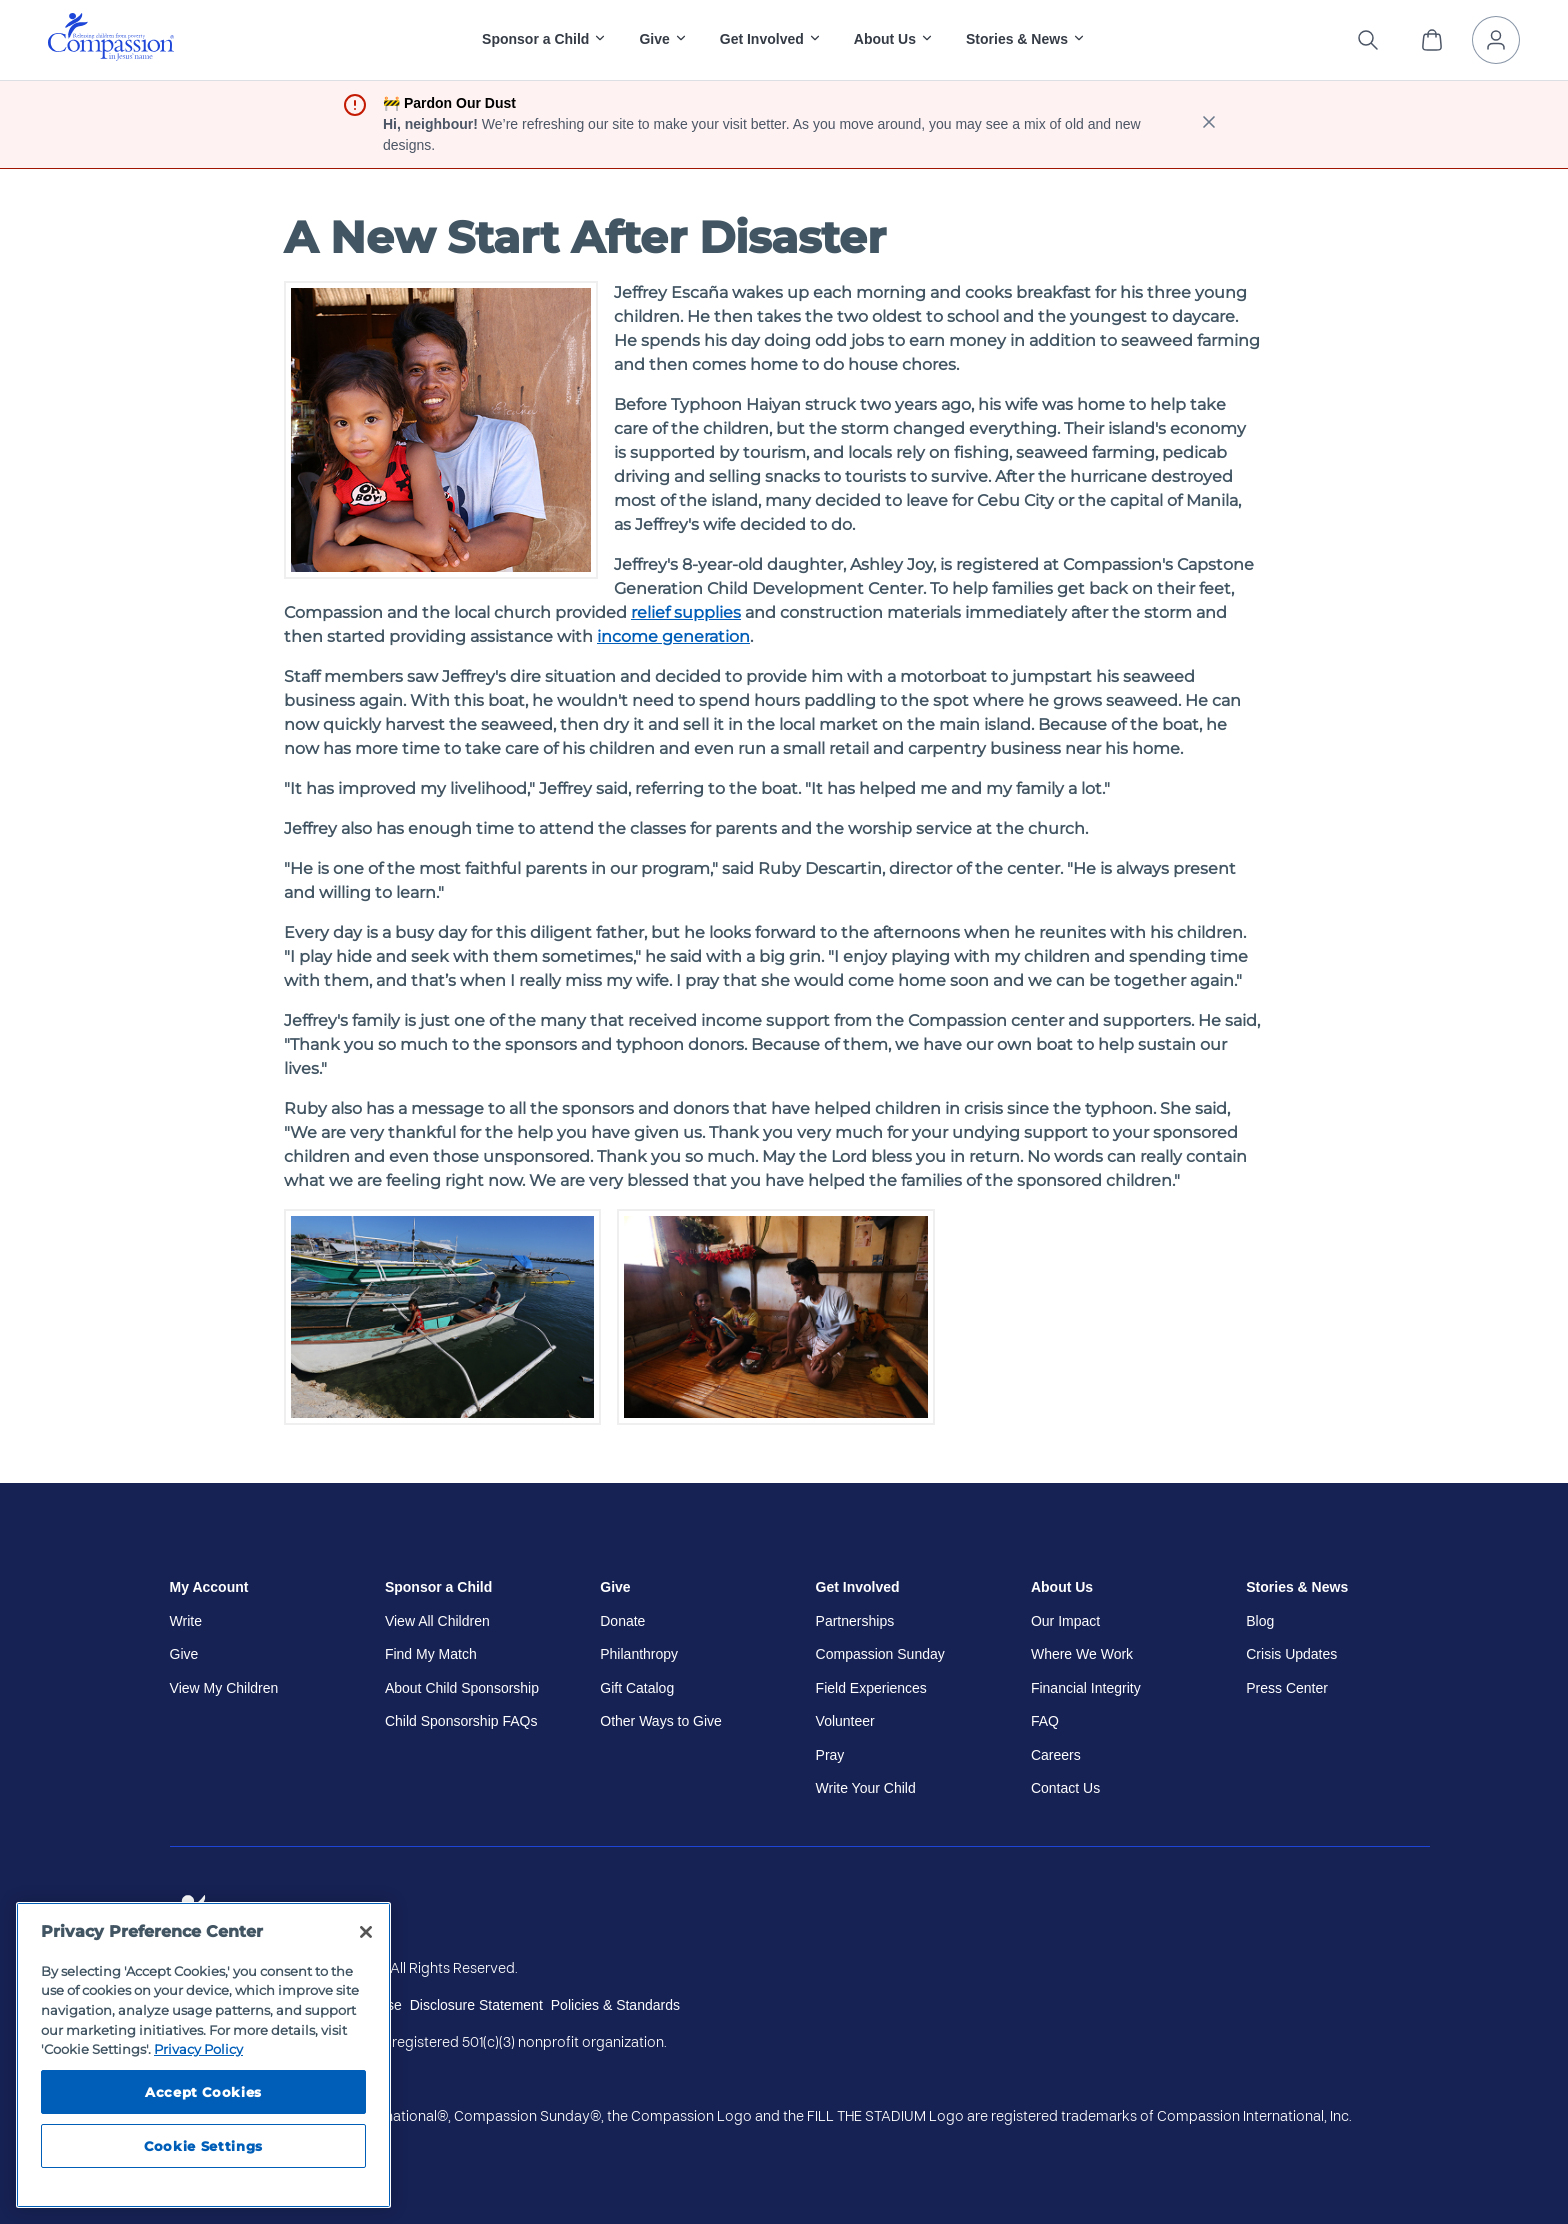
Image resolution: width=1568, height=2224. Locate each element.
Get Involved (858, 1587)
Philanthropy (639, 1654)
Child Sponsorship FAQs (461, 1721)
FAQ (1045, 1721)
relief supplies (686, 612)
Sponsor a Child (438, 1587)
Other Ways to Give (661, 1721)
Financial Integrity (1086, 1688)
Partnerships (855, 1621)
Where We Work (1082, 1654)
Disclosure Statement (476, 2005)
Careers (1056, 1755)
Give (184, 1654)
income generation (673, 636)
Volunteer (845, 1721)
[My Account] (1496, 40)
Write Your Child (866, 1788)
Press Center (1287, 1688)
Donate (622, 1621)
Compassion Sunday (880, 1654)
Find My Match (431, 1654)
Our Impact (1065, 1621)
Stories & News (1297, 1587)
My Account (209, 1587)
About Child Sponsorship (462, 1688)
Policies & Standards (615, 2005)
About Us (1062, 1587)
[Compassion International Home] (111, 55)
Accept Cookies (203, 2092)
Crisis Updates (1291, 1654)
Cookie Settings (203, 2146)
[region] (203, 2055)
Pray (830, 1755)
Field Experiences (871, 1688)
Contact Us (1065, 1788)
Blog (1260, 1621)
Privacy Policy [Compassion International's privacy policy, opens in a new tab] (198, 2049)
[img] (111, 37)
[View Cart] (1432, 40)
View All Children (437, 1621)
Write (186, 1621)
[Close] (366, 1932)
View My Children (224, 1688)
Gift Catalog (637, 1688)
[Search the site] (1368, 40)
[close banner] (1209, 124)
